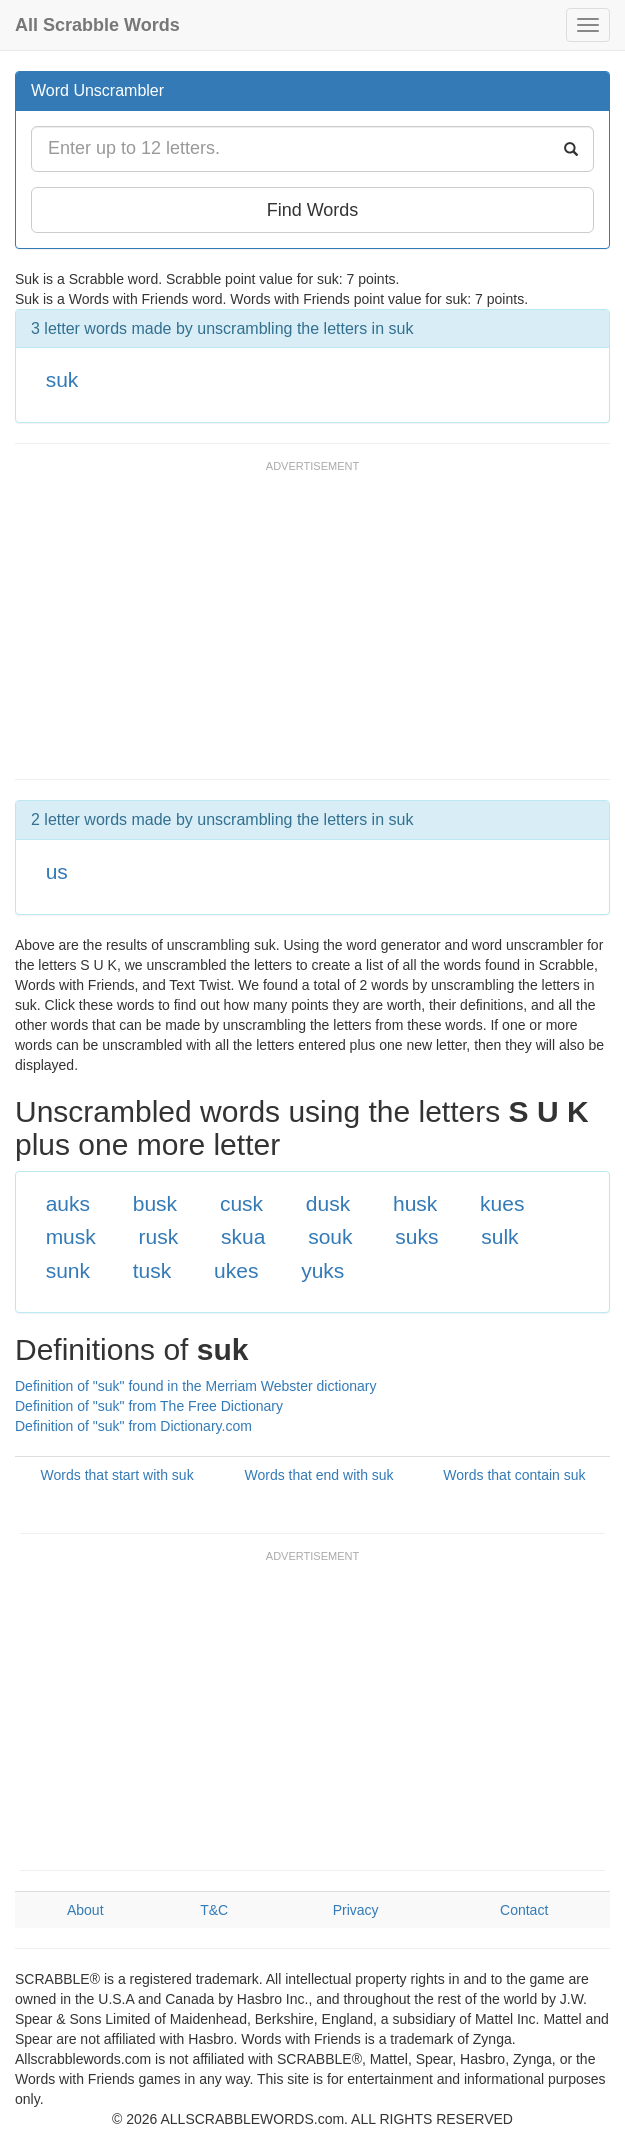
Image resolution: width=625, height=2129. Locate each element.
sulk (499, 1236)
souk (330, 1236)
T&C (214, 1910)
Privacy (356, 1910)
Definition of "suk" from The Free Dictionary (149, 1406)
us (57, 871)
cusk (241, 1203)
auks (68, 1203)
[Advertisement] (249, 629)
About (85, 1910)
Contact (524, 1910)
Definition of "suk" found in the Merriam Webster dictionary (195, 1386)
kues (502, 1203)
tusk (152, 1270)
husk (415, 1203)
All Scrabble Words (97, 25)
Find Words (313, 210)
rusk (159, 1236)
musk (71, 1236)
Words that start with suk (117, 1475)
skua (243, 1236)
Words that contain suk (514, 1475)
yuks (322, 1270)
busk (155, 1203)
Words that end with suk (318, 1475)
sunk (68, 1270)
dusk (328, 1203)
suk (62, 379)
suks (416, 1236)
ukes (236, 1270)
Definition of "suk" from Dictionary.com (133, 1426)
